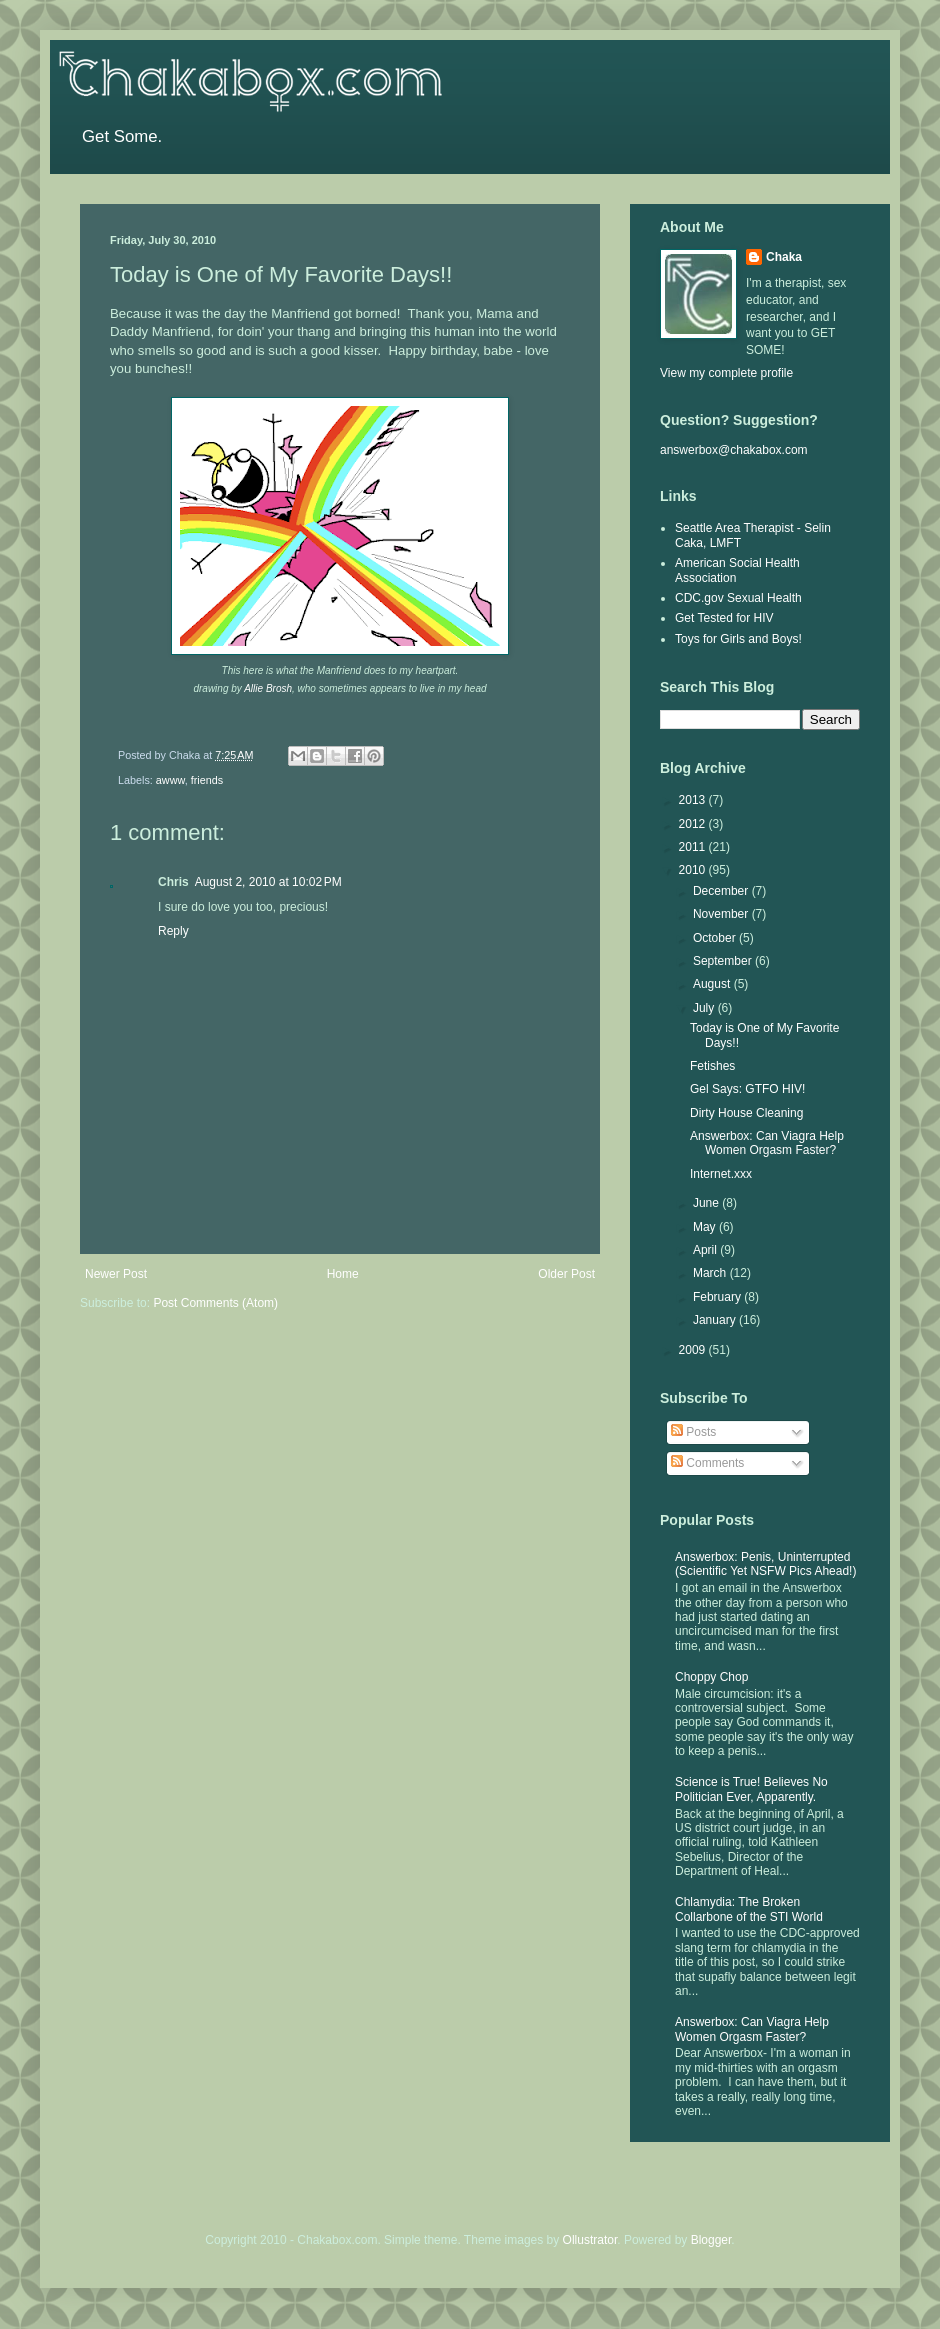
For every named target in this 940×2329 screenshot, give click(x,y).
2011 (694, 847)
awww (170, 780)
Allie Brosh (268, 688)
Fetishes (712, 1066)
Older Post (566, 1274)
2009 (694, 1350)
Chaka (784, 257)
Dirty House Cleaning (746, 1113)
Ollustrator (590, 2240)
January (716, 1320)
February (718, 1297)
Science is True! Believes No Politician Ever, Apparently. (751, 1789)
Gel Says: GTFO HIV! (747, 1089)
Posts (693, 1432)
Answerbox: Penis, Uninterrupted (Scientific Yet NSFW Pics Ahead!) (765, 1564)
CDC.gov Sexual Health (738, 598)
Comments (707, 1463)
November (722, 914)
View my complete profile (726, 373)
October (716, 938)
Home (343, 1274)
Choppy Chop (711, 1677)
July (705, 1008)
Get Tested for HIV (724, 618)
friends (207, 780)
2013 (694, 800)
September (724, 961)
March (711, 1273)
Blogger (711, 2240)
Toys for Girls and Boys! (738, 639)
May (706, 1227)
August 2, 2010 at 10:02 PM (268, 882)
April (706, 1250)
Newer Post (116, 1274)
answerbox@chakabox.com (734, 450)
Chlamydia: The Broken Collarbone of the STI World (749, 1909)
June (707, 1203)
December (722, 891)
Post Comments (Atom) (215, 1303)
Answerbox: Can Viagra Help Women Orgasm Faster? (767, 1143)
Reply (173, 931)
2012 (694, 824)
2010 (694, 870)
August (713, 984)
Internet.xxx (721, 1174)
